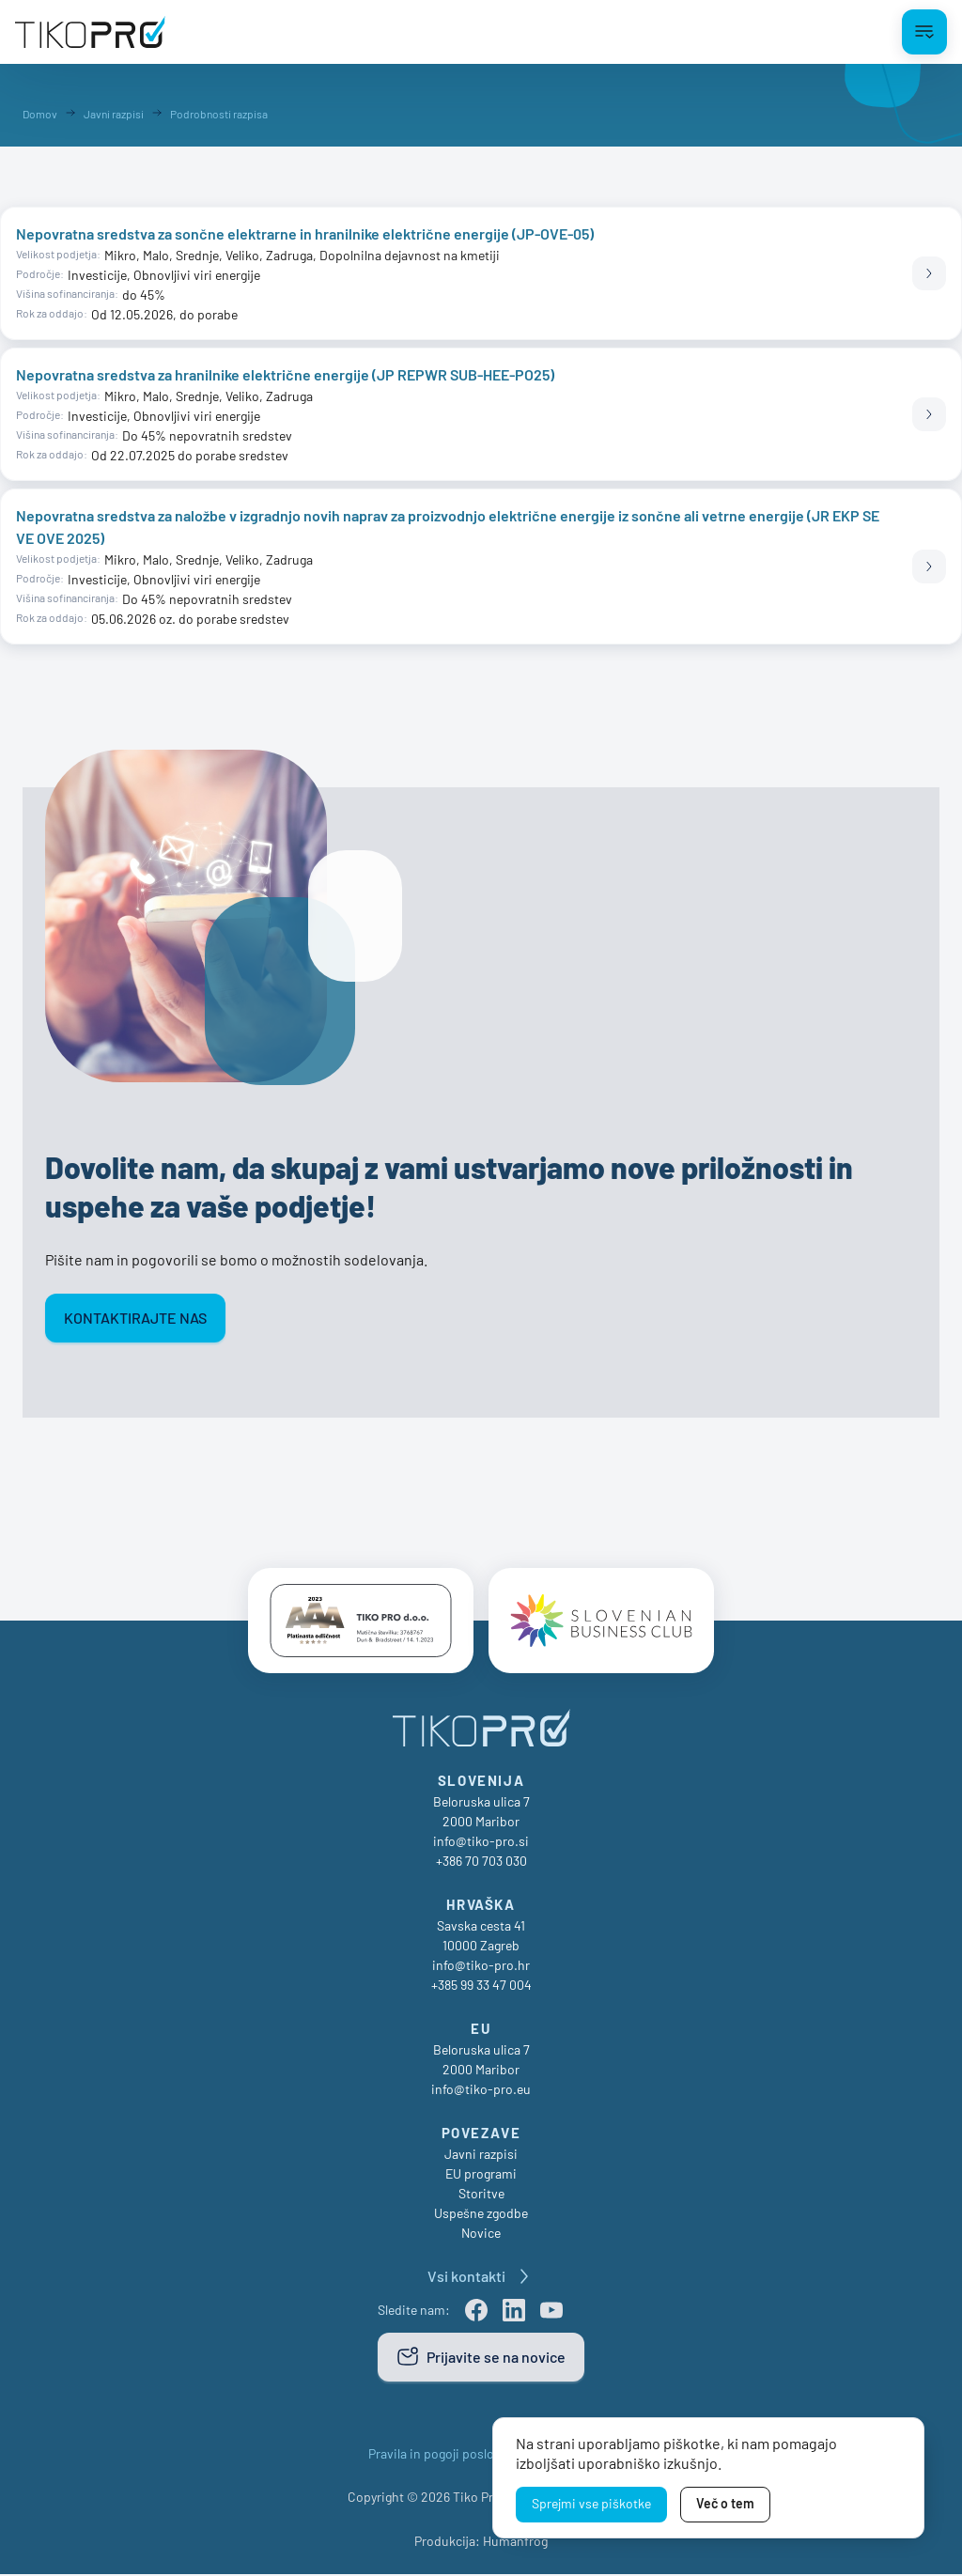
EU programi (481, 2175)
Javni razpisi (481, 2156)
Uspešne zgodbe (481, 2215)
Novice (481, 2234)
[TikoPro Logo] (90, 32)
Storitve (481, 2195)
